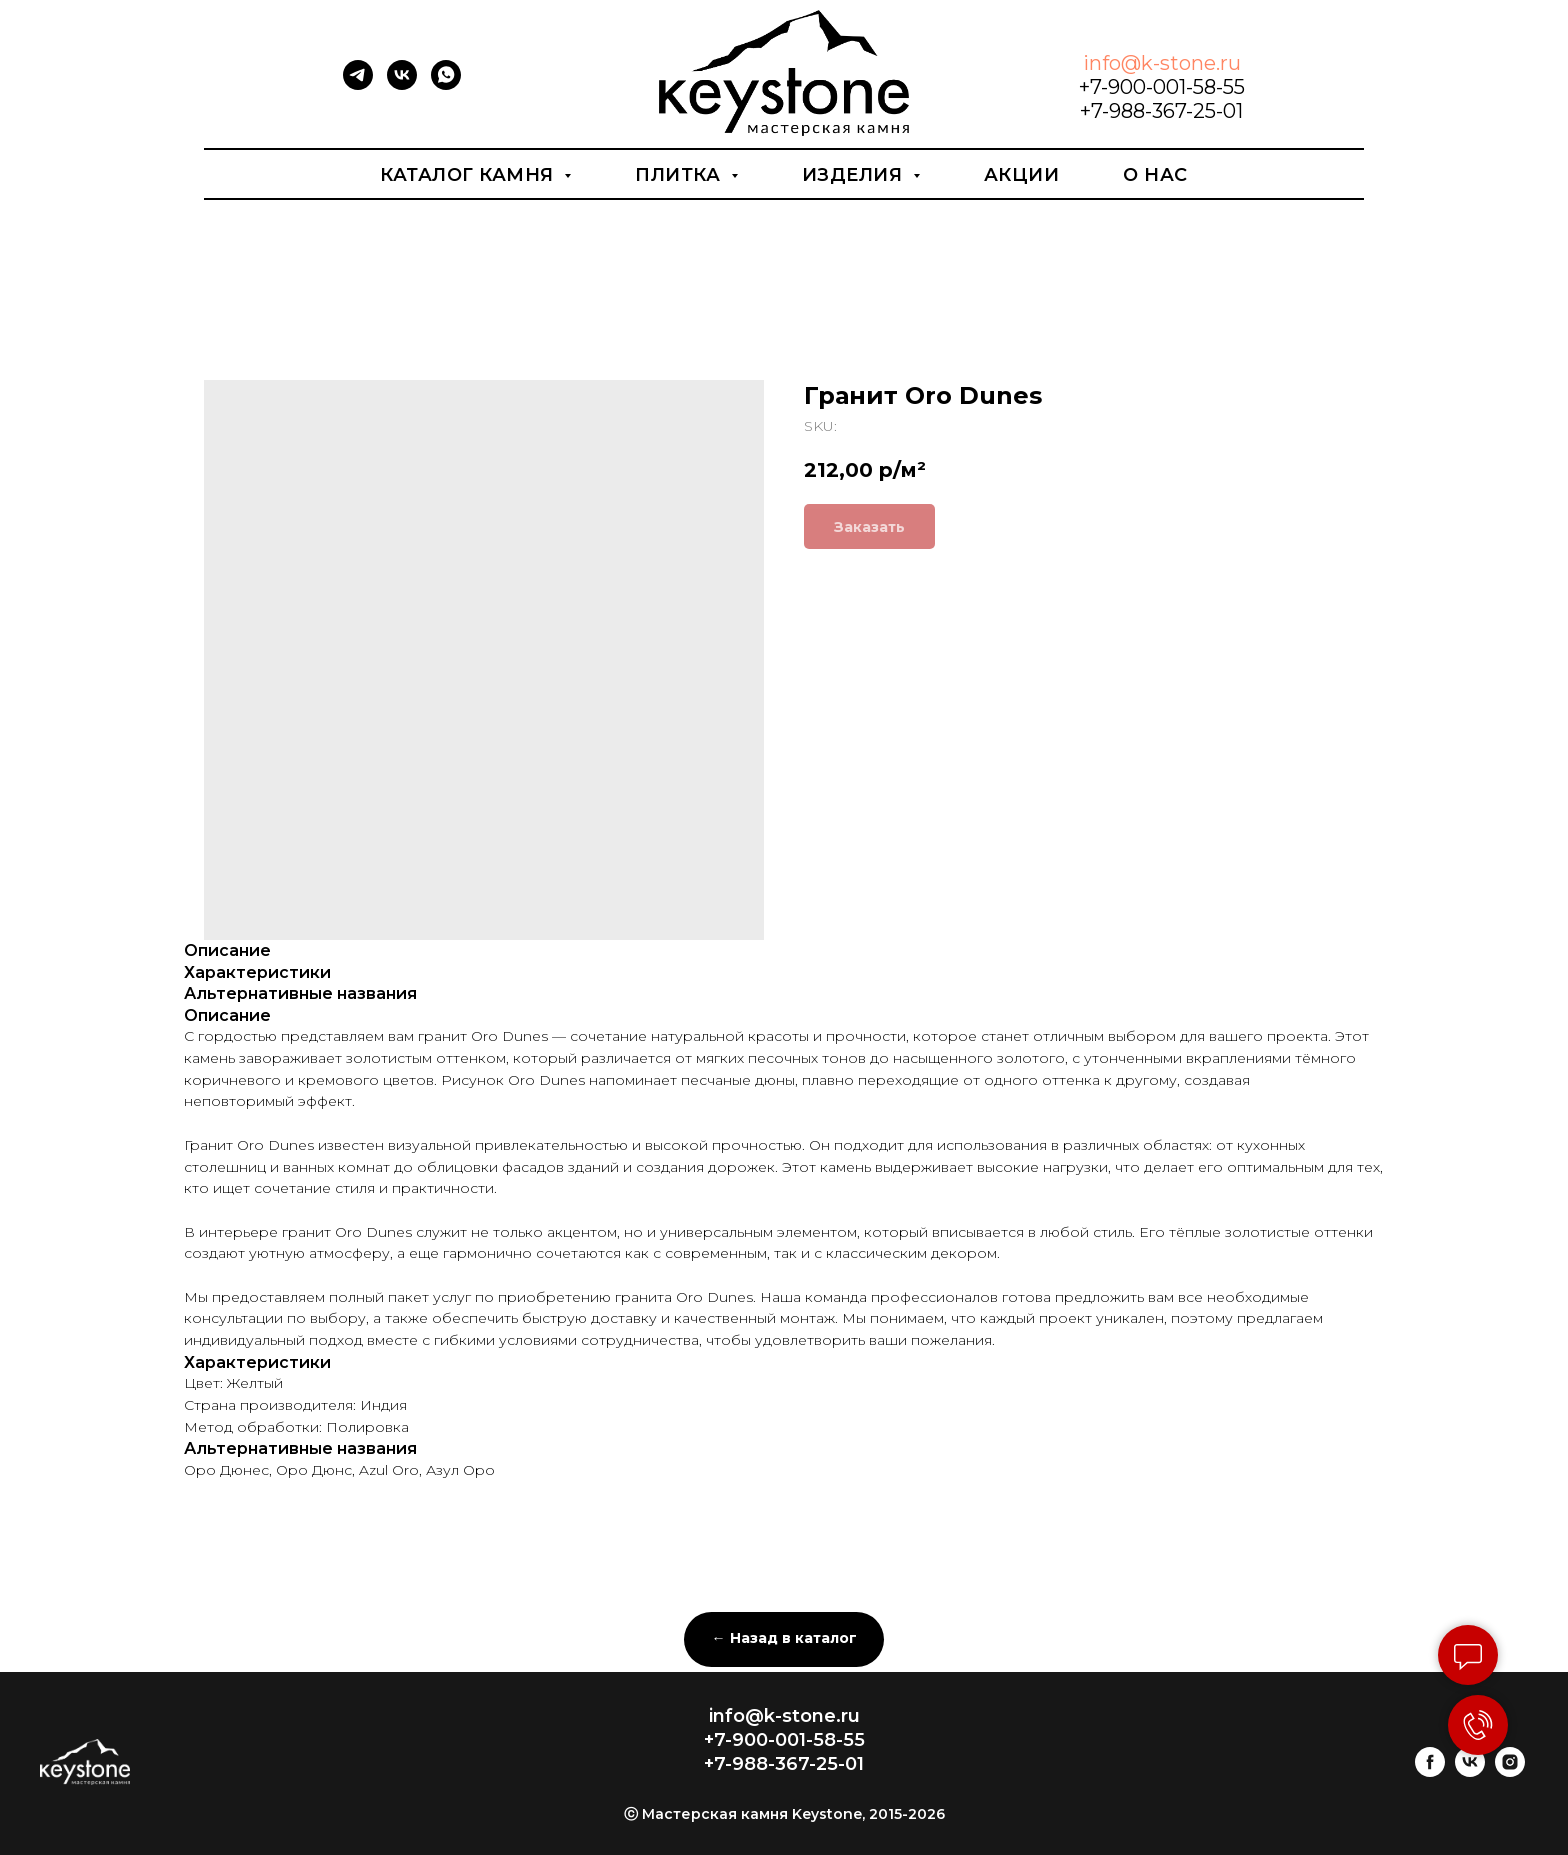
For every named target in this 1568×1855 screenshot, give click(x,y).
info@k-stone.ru (1162, 63)
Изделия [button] (855, 175)
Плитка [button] (680, 175)
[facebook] (1430, 1771)
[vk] (402, 84)
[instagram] (1510, 1771)
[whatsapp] (446, 84)
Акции (1022, 175)
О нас (1155, 175)
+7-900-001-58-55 (1162, 87)
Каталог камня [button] (469, 175)
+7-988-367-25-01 (1161, 111)
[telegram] (358, 84)
